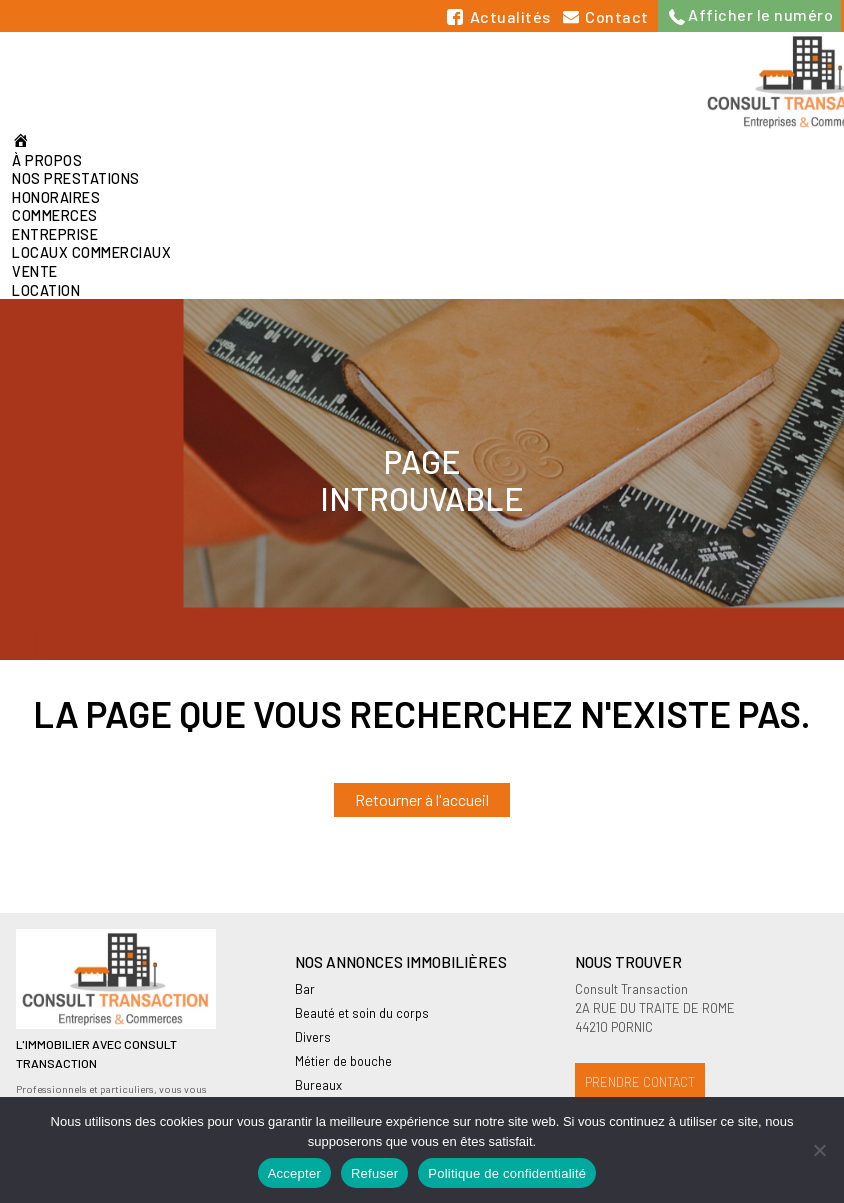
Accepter (294, 1173)
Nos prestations (76, 178)
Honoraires (56, 197)
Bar (305, 989)
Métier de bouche (343, 1061)
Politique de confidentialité (507, 1173)
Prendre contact (640, 1082)
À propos (47, 160)
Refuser (374, 1173)
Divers (313, 1037)
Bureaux (318, 1085)
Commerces (55, 215)
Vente (35, 271)
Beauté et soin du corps (362, 1013)
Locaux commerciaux (91, 252)
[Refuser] (819, 1150)
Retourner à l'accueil (422, 799)
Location (46, 290)
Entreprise (55, 234)
